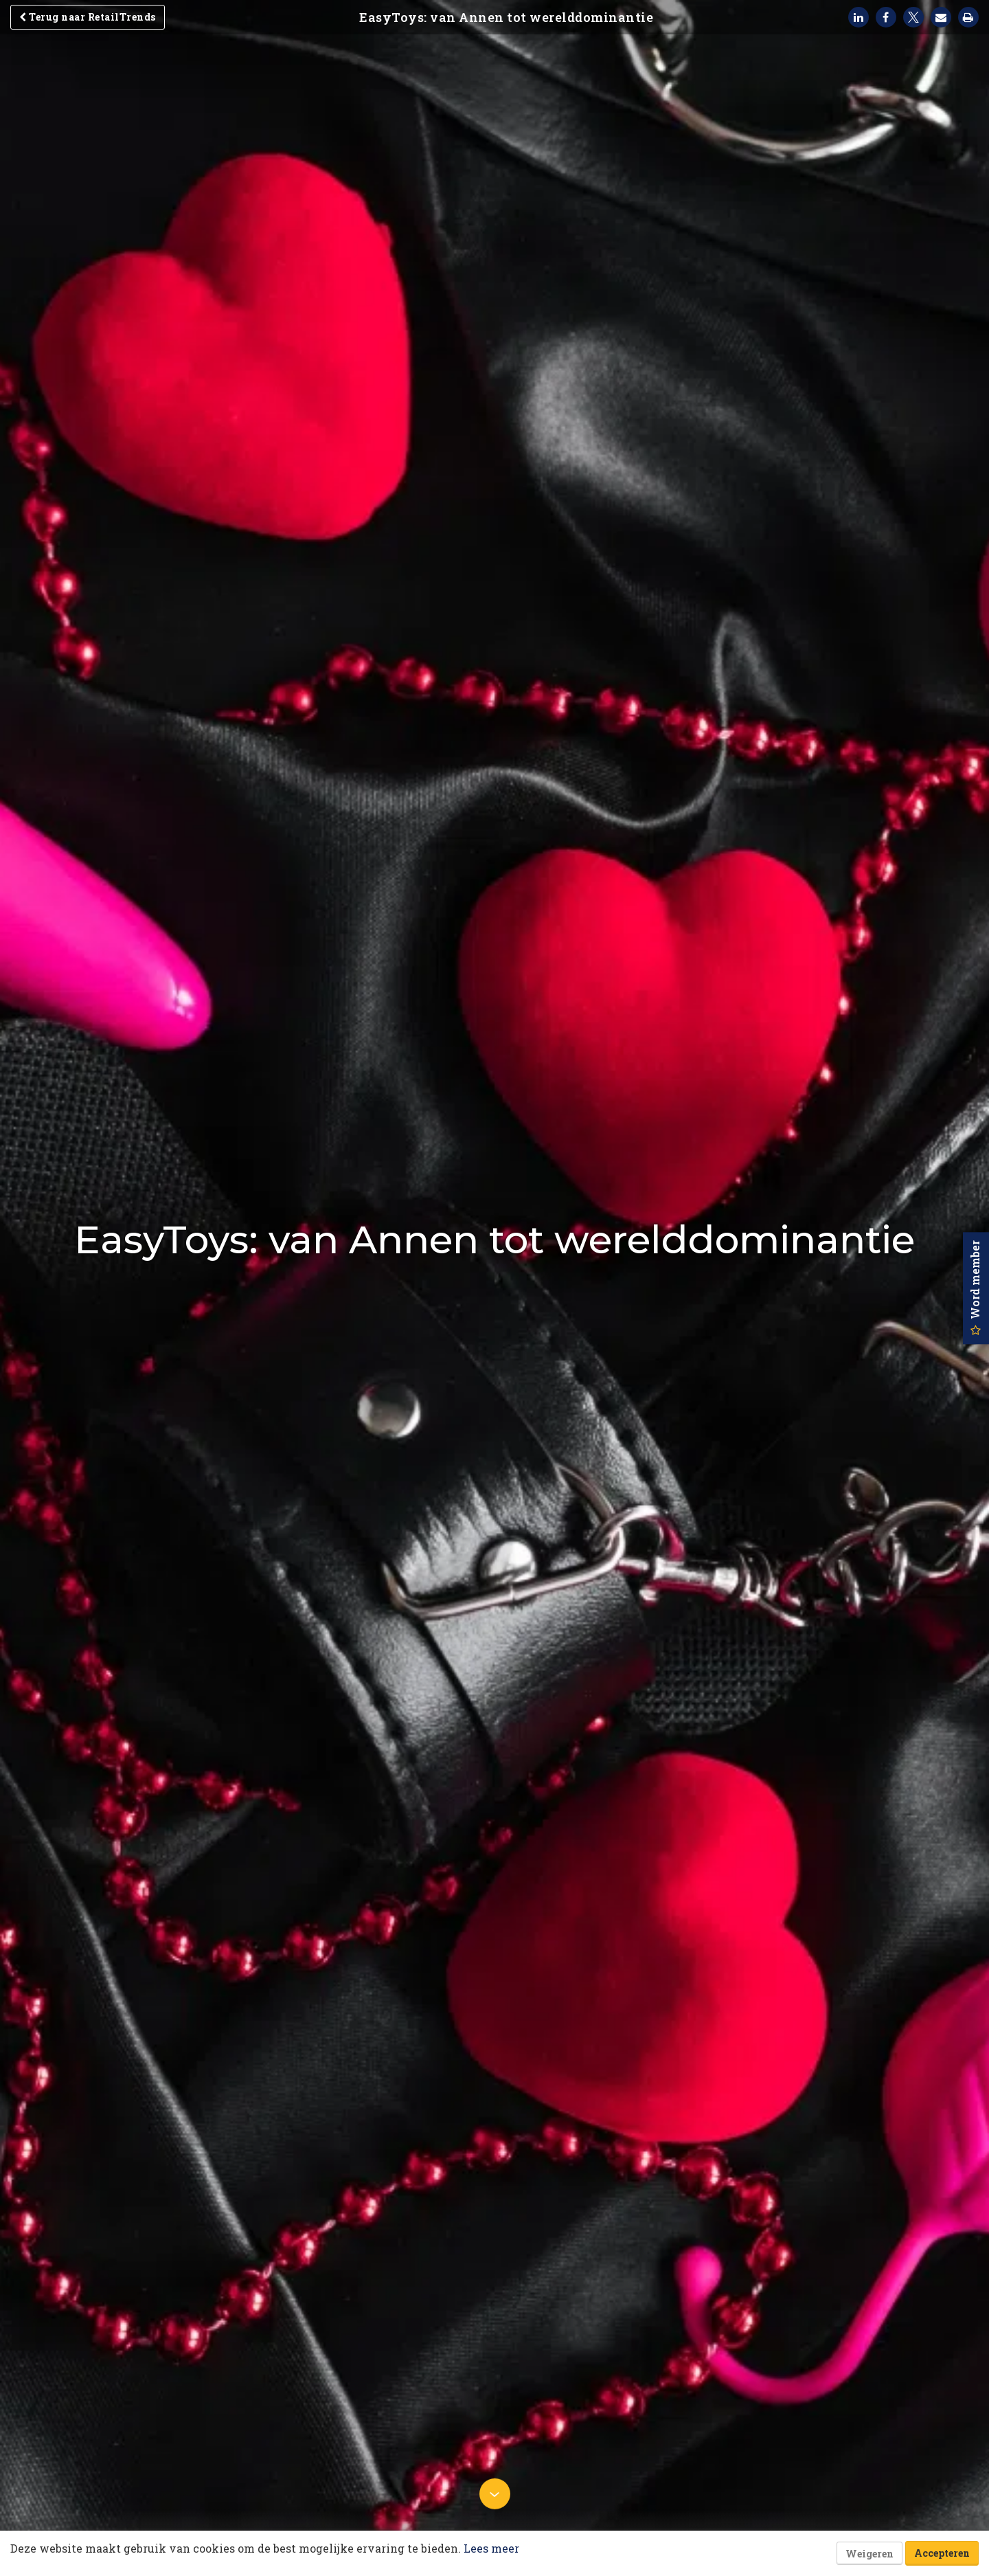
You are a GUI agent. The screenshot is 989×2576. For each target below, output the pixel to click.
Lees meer (491, 2548)
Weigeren (869, 2553)
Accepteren (942, 2553)
